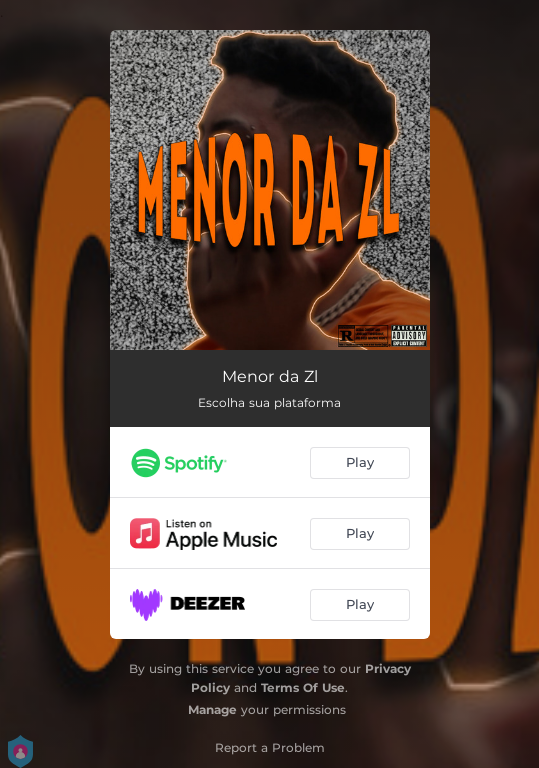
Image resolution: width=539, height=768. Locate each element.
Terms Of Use (303, 687)
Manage (212, 709)
